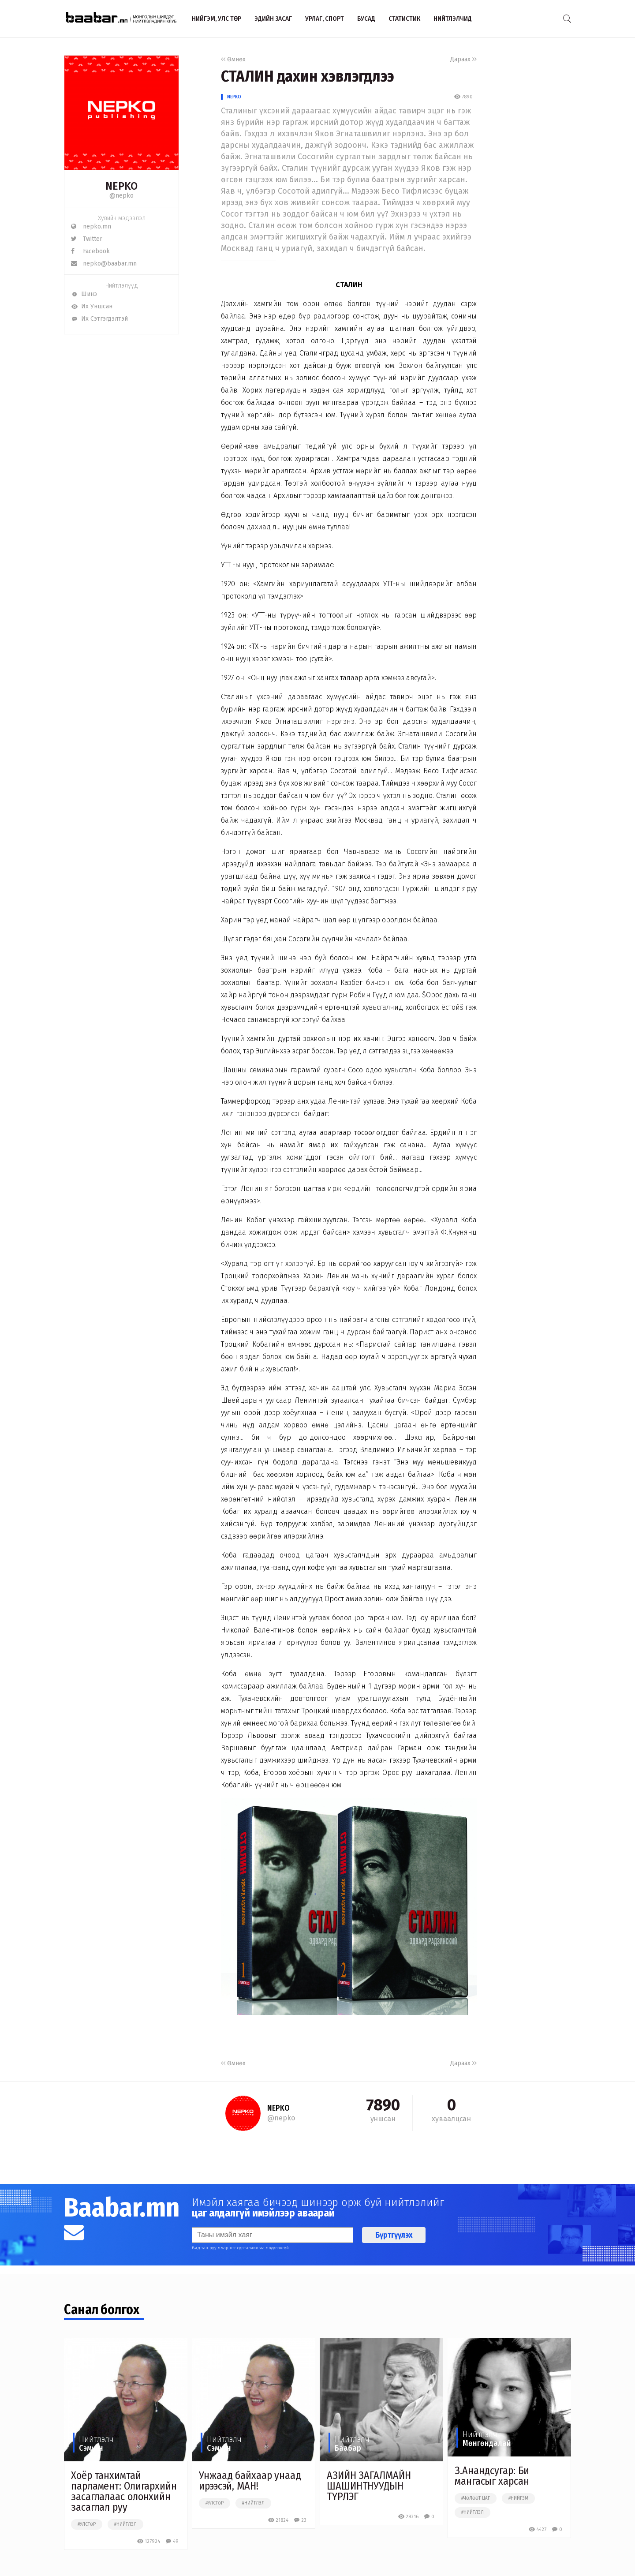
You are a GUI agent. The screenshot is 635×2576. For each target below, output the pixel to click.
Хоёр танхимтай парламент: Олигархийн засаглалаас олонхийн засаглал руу (124, 2491)
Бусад (366, 18)
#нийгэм (518, 2498)
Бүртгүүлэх (393, 2235)
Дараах (463, 59)
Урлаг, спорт (324, 18)
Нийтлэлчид (452, 18)
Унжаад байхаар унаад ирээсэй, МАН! (250, 2480)
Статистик (404, 18)
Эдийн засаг (273, 18)
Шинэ (84, 294)
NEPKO (234, 97)
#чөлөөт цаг (475, 2498)
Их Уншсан (91, 306)
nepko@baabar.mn (104, 263)
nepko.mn (91, 226)
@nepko (121, 195)
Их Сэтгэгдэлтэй (99, 318)
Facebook (90, 251)
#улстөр (87, 2524)
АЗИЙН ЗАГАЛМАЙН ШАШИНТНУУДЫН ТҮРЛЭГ (369, 2486)
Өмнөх (233, 59)
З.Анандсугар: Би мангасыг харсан (492, 2475)
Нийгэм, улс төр (216, 18)
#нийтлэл (125, 2524)
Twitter (86, 239)
